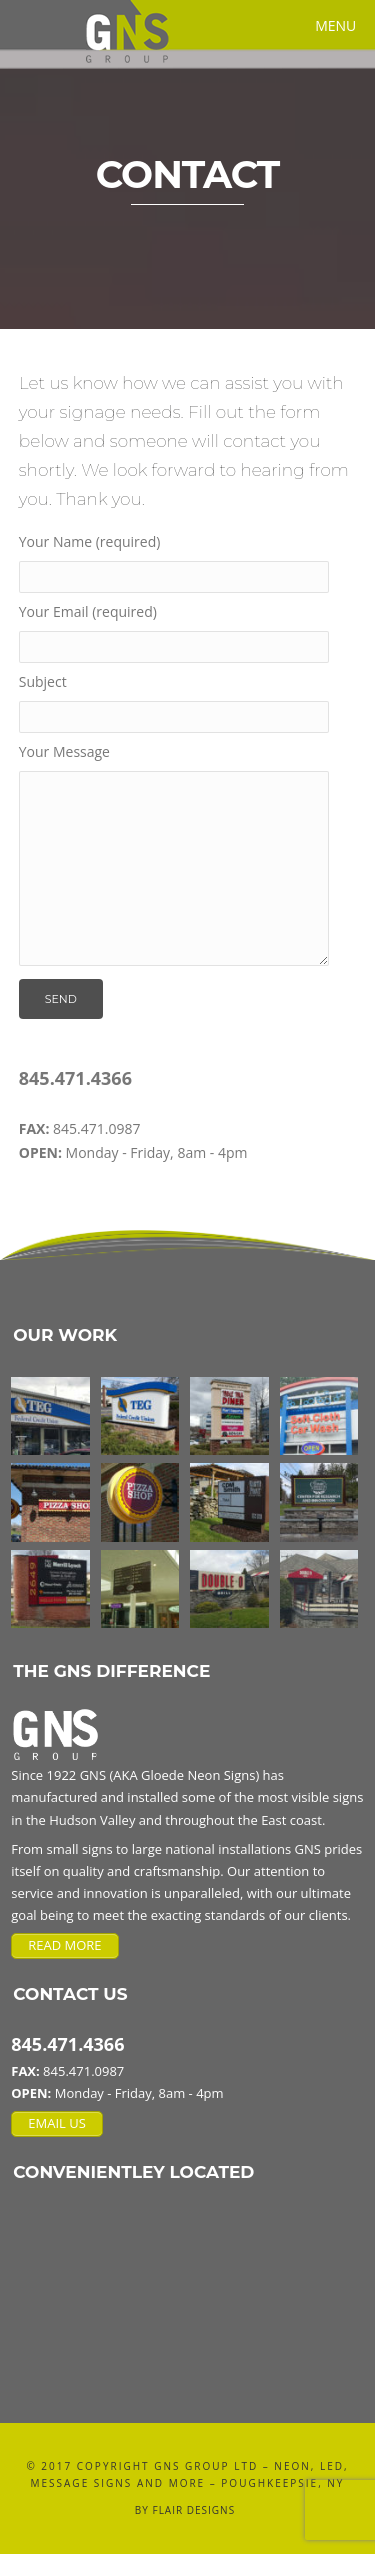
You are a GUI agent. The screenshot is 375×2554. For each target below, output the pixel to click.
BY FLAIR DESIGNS (185, 2510)
